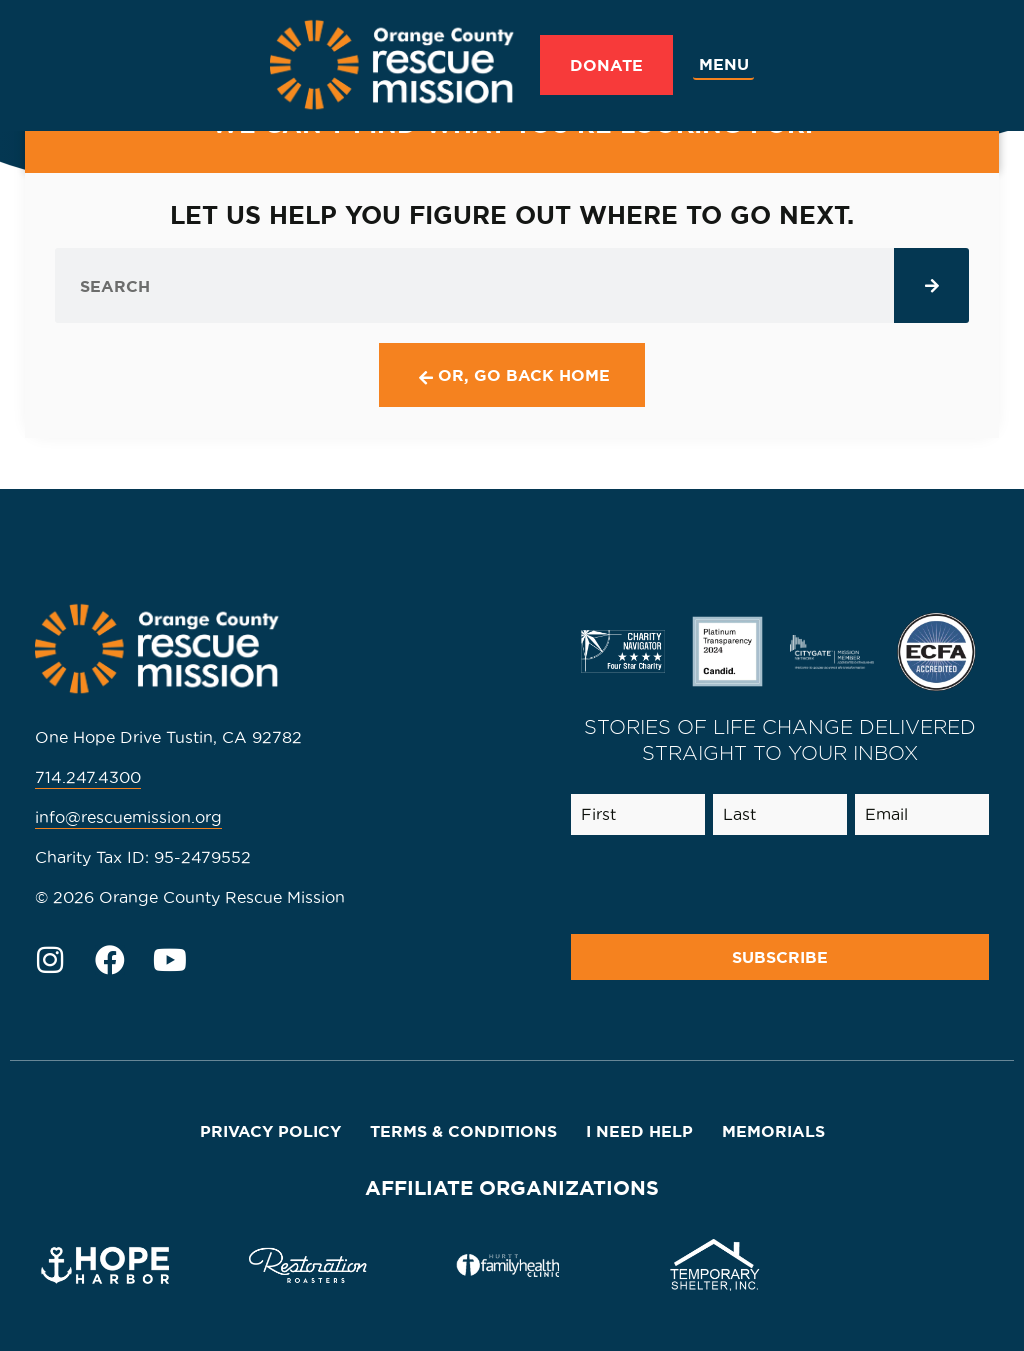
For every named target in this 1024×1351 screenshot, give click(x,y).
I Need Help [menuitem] (639, 1131)
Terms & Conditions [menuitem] (463, 1131)
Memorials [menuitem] (773, 1131)
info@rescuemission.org (128, 817)
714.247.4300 (88, 777)
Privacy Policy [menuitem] (270, 1131)
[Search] (931, 285)
